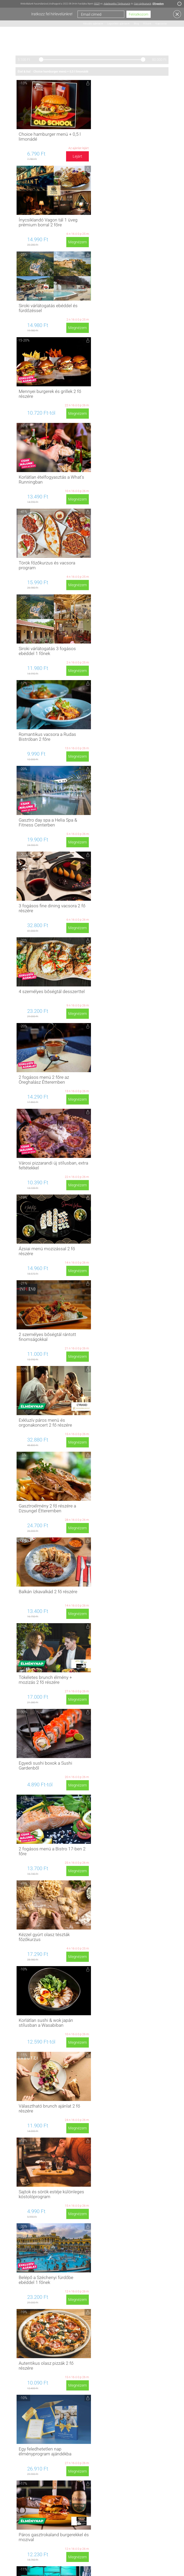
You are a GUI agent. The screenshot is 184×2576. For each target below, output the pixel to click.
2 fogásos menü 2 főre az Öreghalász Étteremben (121, 587)
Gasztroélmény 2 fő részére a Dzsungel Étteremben (46, 857)
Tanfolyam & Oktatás (64, 2304)
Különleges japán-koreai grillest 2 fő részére (50, 2027)
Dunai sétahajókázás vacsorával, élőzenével (49, 2117)
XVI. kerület (24, 2371)
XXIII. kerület (25, 2381)
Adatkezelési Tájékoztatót (117, 3)
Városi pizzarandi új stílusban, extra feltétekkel (52, 677)
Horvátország (55, 2433)
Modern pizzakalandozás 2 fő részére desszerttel (46, 1846)
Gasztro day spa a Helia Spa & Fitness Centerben (47, 497)
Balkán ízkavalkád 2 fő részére (125, 854)
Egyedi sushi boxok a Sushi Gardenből (123, 947)
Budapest (103, 2284)
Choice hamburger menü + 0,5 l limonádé (49, 137)
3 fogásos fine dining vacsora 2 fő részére (129, 497)
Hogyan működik (132, 2498)
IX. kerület (42, 2361)
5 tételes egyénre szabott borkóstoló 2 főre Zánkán (42, 1666)
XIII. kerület (115, 2361)
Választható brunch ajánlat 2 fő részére (127, 1127)
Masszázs (75, 2433)
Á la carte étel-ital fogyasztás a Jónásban (48, 1936)
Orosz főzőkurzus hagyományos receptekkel (128, 2117)
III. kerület (72, 2351)
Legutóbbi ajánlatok (118, 23)
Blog (136, 23)
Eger (135, 2284)
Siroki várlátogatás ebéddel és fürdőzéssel (47, 227)
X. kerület (60, 2361)
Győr (147, 2284)
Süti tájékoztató (132, 2478)
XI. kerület (78, 2361)
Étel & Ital (38, 2284)
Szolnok (156, 2304)
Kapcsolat (161, 23)
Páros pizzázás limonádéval (123, 2204)
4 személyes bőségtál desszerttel (51, 584)
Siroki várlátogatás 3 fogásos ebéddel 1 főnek (46, 407)
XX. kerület (104, 2371)
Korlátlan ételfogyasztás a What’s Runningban (50, 317)
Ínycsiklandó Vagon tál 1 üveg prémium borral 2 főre (125, 137)
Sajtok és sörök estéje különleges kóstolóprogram (50, 1217)
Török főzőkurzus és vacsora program (124, 317)
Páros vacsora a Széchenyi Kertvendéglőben (122, 1846)
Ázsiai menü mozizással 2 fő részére (124, 677)
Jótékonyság (73, 2314)
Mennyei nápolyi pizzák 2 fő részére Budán (131, 1756)
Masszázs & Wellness (30, 2294)
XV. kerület (154, 2361)
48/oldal (118, 2256)
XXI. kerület (123, 2371)
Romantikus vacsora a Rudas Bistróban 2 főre (125, 407)
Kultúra (42, 2304)
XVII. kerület (44, 2371)
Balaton (36, 2433)
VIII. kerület (24, 2361)
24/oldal (101, 2256)
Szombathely (105, 2314)
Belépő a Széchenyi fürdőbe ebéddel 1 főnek (123, 1217)
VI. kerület (125, 2351)
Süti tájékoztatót (142, 3)
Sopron (102, 2304)
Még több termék (59, 2325)
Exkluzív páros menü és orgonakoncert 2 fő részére (123, 767)
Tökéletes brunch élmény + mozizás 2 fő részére (44, 947)
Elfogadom (158, 3)
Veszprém (125, 2314)
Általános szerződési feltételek (132, 2488)
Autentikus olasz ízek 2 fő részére (50, 2204)
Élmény (77, 2294)
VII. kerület (143, 2351)
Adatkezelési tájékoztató (132, 2468)
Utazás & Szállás (27, 2314)
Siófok (21, 2433)
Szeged (117, 2304)
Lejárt (76, 156)
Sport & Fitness (57, 2294)
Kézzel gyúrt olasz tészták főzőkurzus (121, 1037)
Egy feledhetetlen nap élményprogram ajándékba (122, 1307)
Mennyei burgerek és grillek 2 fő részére (127, 227)
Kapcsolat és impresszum (132, 2518)
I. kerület (37, 2351)
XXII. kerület (143, 2371)
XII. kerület (96, 2361)
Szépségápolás (58, 2284)
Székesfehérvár (136, 2304)
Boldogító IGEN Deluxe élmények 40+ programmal (128, 2027)
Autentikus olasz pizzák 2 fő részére (45, 1307)
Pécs (156, 2294)
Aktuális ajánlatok (93, 23)
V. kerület (107, 2351)
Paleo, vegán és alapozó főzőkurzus (53, 1484)
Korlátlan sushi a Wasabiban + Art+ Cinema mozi (52, 1756)
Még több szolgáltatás (30, 2325)
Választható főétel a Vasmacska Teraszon (127, 1486)
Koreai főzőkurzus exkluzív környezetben (122, 1936)
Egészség (79, 2284)
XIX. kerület (84, 2371)
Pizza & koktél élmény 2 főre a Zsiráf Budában (125, 1666)
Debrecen (120, 2284)
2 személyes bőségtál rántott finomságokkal (46, 767)
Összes (22, 2284)
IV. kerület (90, 2351)
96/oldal (135, 2256)
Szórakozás (24, 2304)
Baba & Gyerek (51, 2314)
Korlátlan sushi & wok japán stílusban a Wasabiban (45, 1127)
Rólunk (147, 23)
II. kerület (55, 2351)
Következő (94, 2244)
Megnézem (155, 156)
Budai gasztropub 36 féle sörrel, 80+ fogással (127, 1576)
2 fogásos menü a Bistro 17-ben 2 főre (51, 1037)
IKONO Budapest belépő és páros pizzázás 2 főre (129, 1396)
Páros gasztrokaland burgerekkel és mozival (53, 1396)
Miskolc (121, 2294)
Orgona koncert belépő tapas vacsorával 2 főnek (46, 1576)
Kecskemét (104, 2294)
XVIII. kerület (64, 2371)
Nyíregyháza (140, 2294)
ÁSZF (97, 3)
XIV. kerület (135, 2361)
